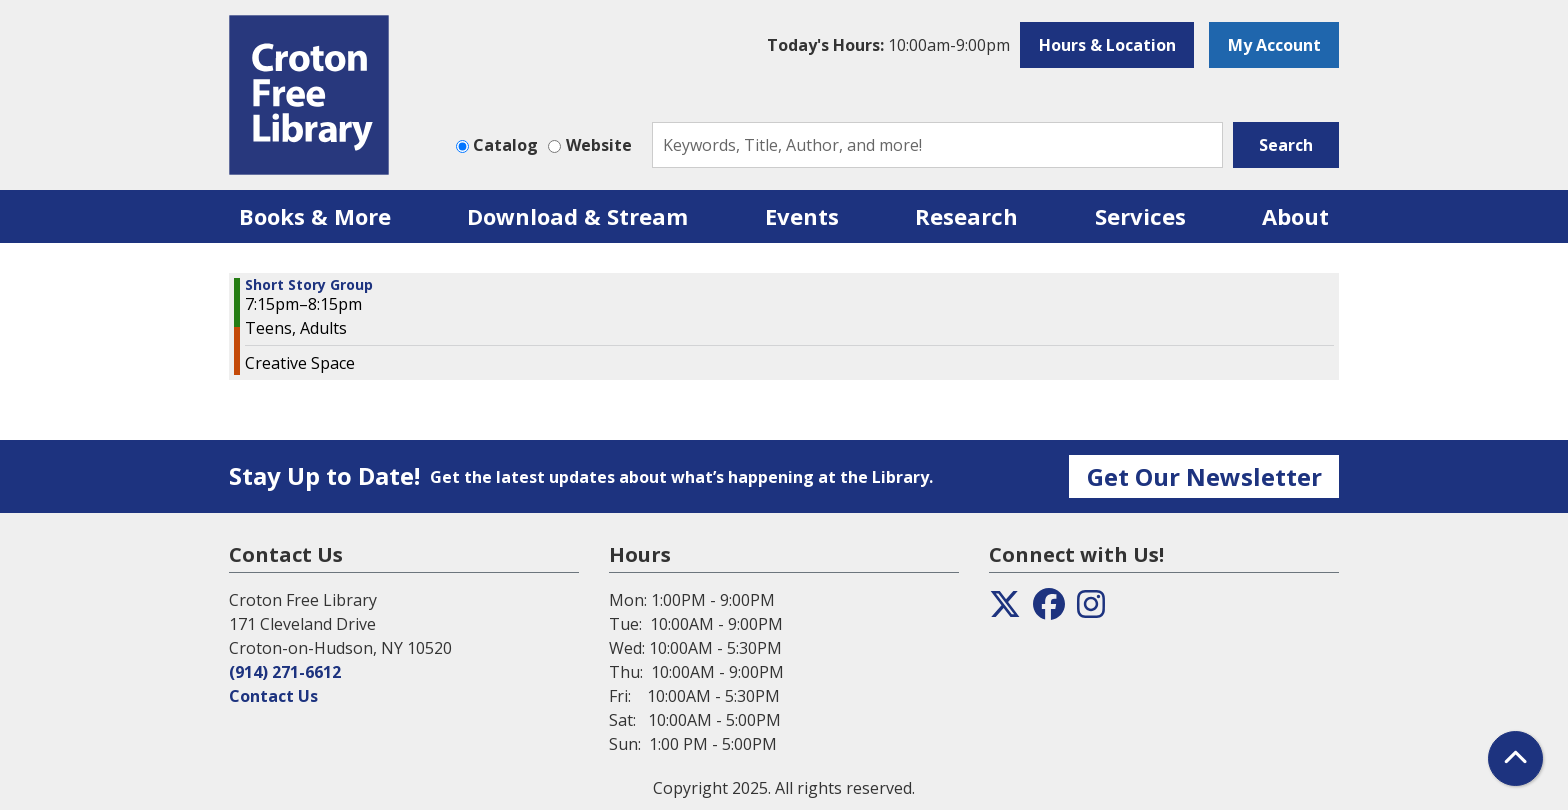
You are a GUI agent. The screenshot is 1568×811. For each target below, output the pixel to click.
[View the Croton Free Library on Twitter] (1005, 610)
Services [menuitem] (1140, 216)
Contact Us (273, 696)
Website (599, 145)
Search (1286, 145)
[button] (888, 45)
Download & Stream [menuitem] (577, 216)
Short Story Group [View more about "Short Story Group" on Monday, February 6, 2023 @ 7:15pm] (309, 285)
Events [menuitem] (802, 216)
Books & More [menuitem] (315, 216)
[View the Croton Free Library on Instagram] (1091, 610)
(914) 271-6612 (285, 672)
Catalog (505, 145)
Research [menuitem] (966, 216)
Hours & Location (1107, 45)
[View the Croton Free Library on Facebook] (1049, 610)
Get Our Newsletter (1204, 476)
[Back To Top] (1515, 758)
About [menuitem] (1295, 216)
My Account (1274, 45)
